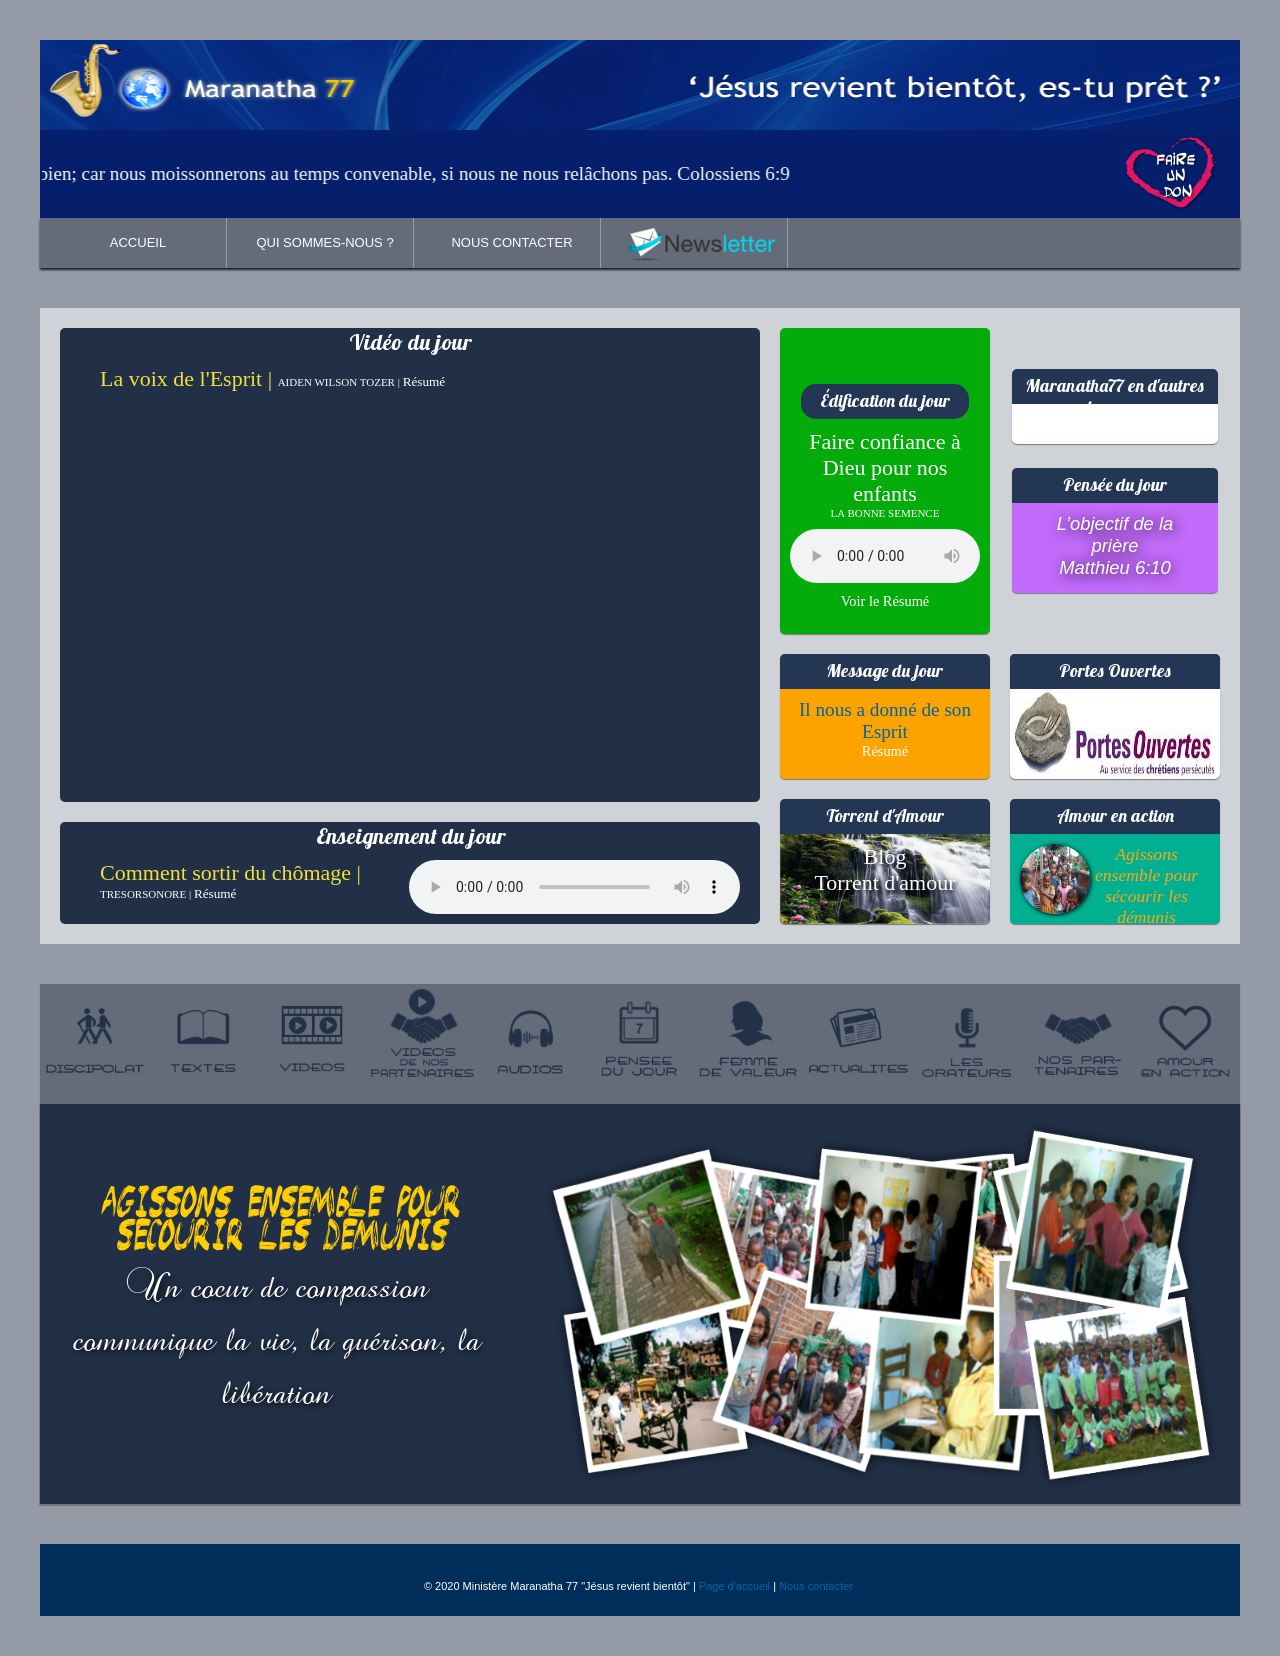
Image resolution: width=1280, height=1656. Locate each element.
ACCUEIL (138, 242)
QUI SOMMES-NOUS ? (324, 242)
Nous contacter (816, 1586)
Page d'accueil (734, 1586)
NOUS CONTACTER (511, 242)
